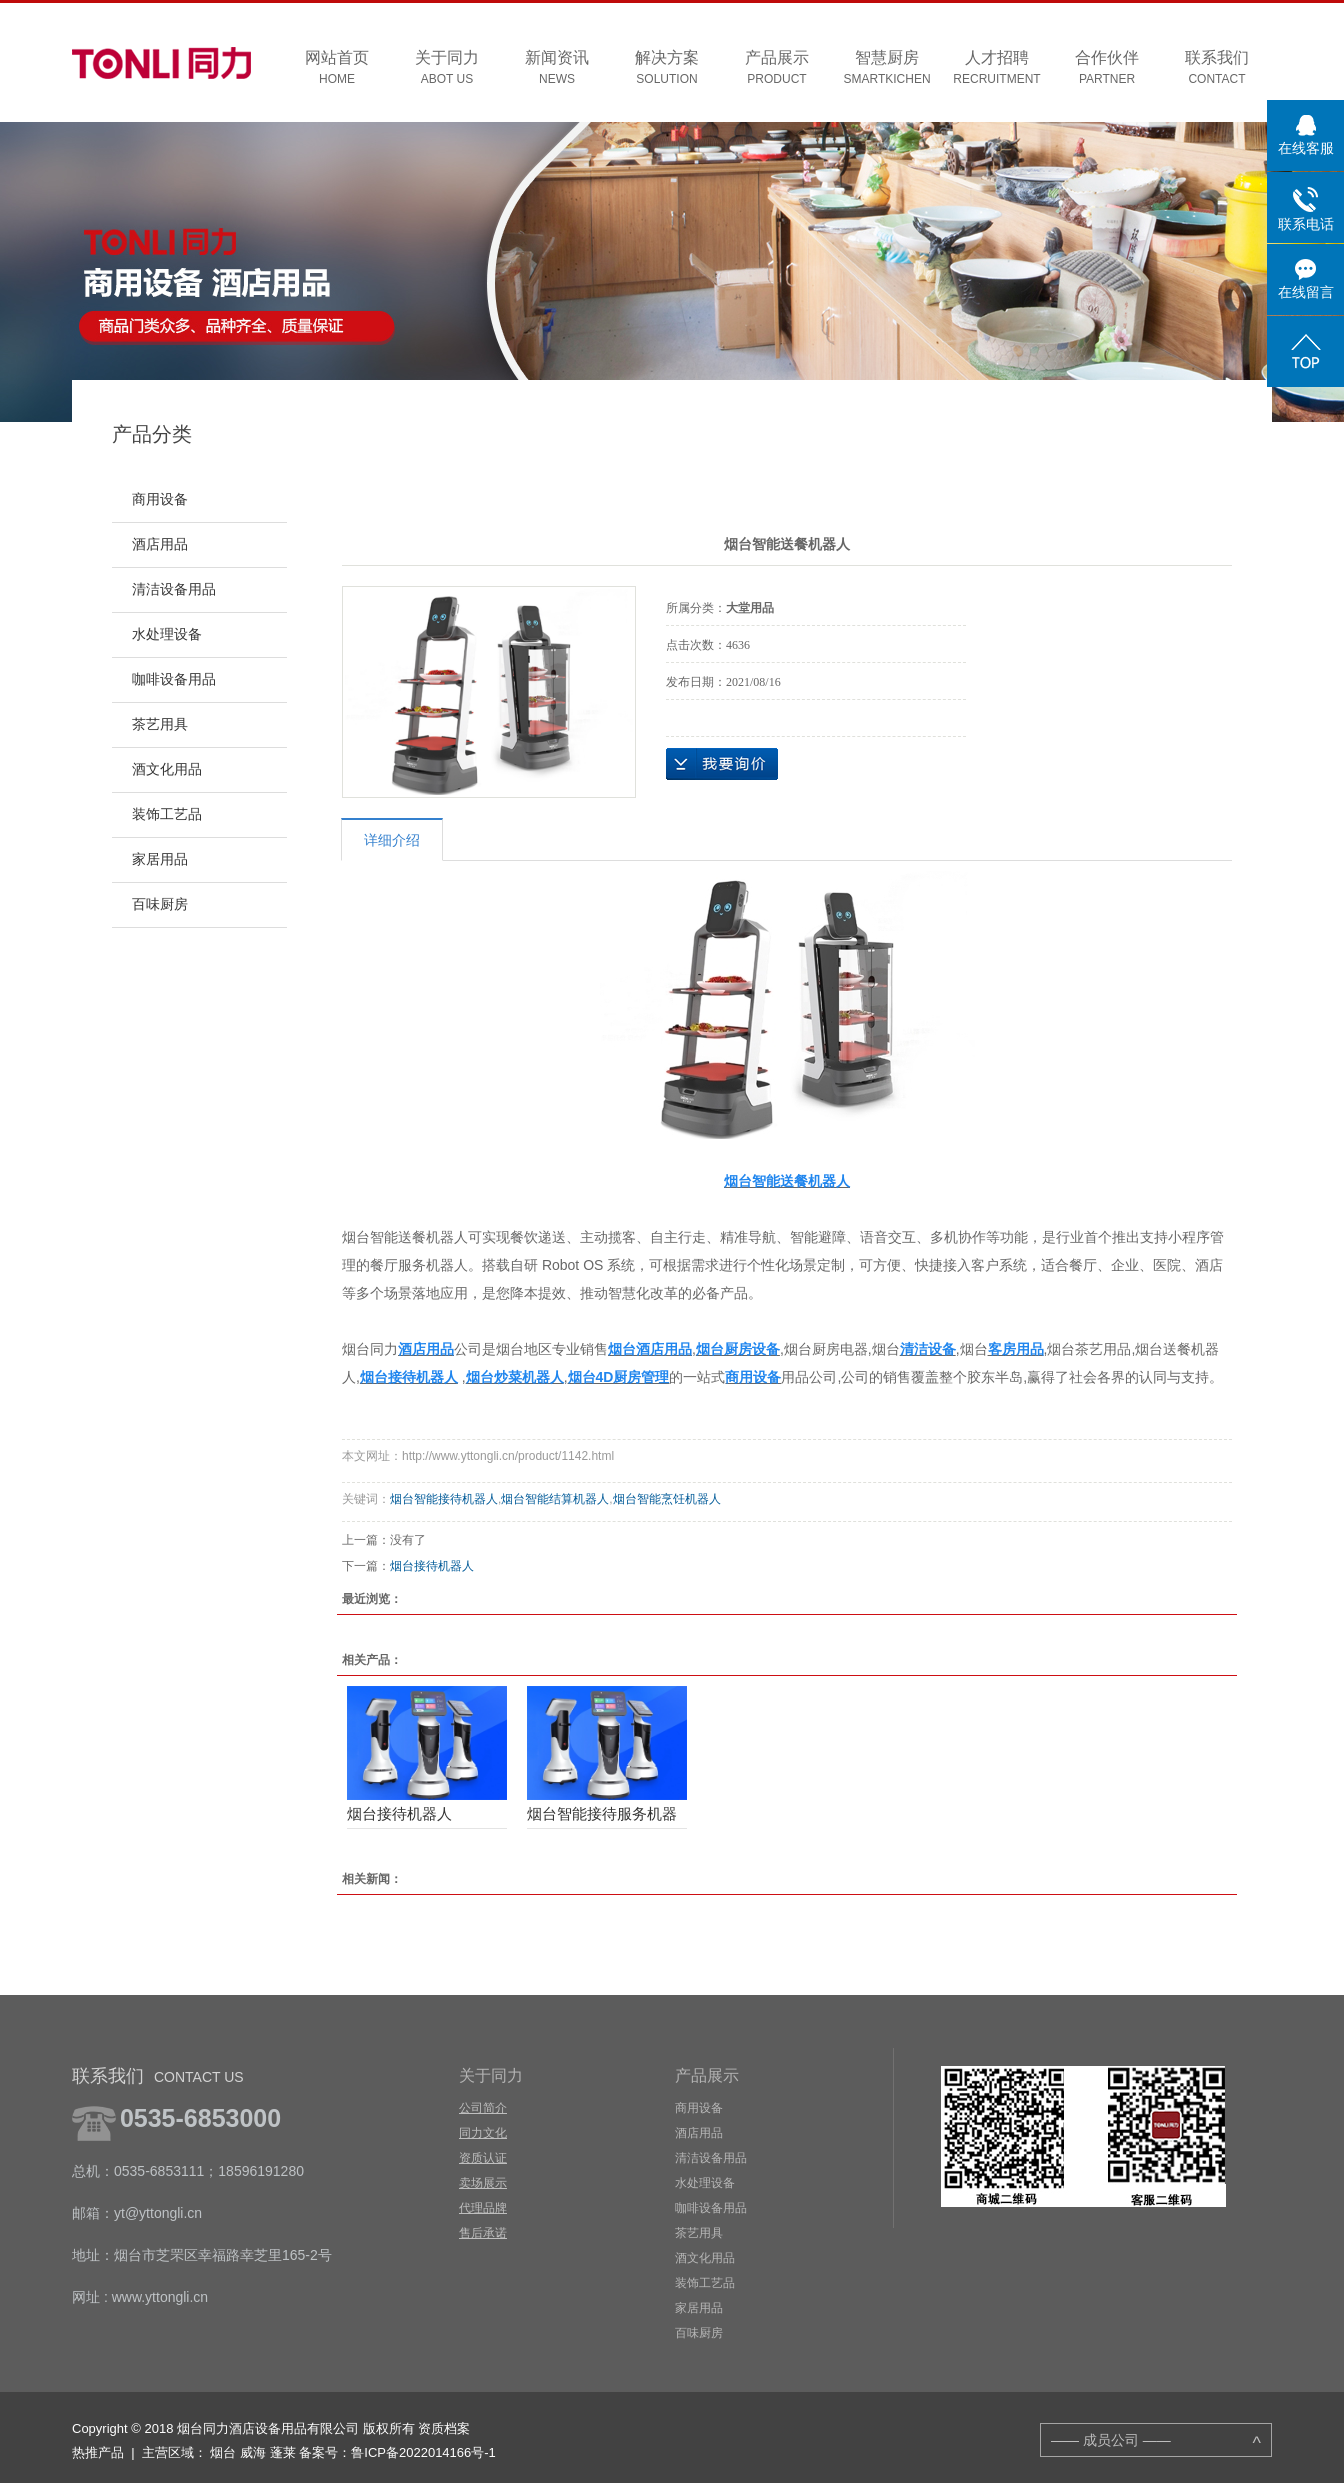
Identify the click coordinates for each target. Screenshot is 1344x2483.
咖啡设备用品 (174, 679)
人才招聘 (997, 68)
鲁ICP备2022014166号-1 (423, 2452)
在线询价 (722, 764)
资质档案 (444, 2428)
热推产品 (98, 2452)
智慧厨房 (887, 68)
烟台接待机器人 (432, 1566)
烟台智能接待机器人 (444, 1499)
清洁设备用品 (174, 589)
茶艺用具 (160, 724)
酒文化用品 (167, 769)
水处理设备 (167, 634)
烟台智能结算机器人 (555, 1499)
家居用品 (160, 859)
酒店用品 (160, 544)
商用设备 (160, 499)
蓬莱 (283, 2452)
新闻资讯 (557, 68)
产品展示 (777, 68)
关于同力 (447, 68)
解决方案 (667, 68)
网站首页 (337, 68)
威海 (253, 2452)
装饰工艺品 (167, 814)
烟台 (223, 2452)
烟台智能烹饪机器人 (667, 1499)
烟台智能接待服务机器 (602, 1813)
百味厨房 (160, 904)
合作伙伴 (1107, 68)
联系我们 (1217, 68)
